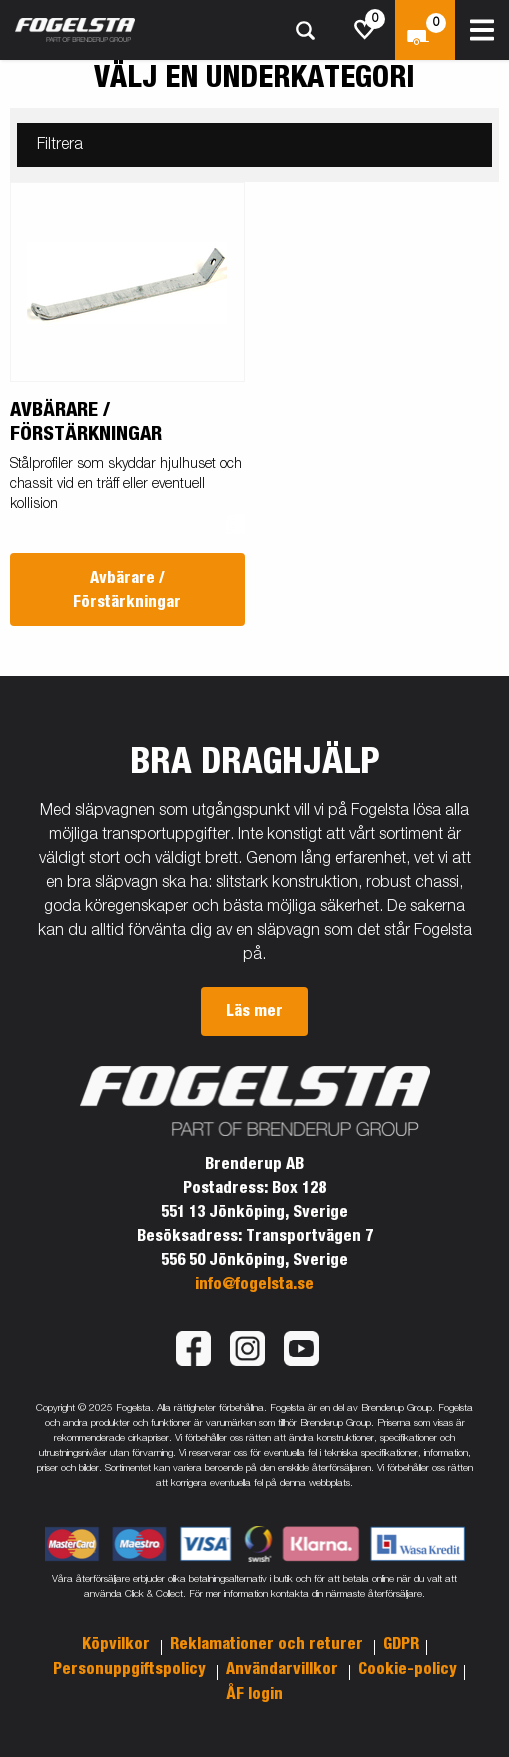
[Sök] (305, 30)
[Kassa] (425, 30)
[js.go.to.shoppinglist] (365, 30)
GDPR (401, 1644)
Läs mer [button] (254, 1011)
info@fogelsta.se (254, 1284)
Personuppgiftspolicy (131, 1669)
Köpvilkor (118, 1644)
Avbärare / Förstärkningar (127, 590)
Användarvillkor (284, 1669)
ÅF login (254, 1694)
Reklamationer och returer (268, 1644)
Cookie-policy (407, 1669)
